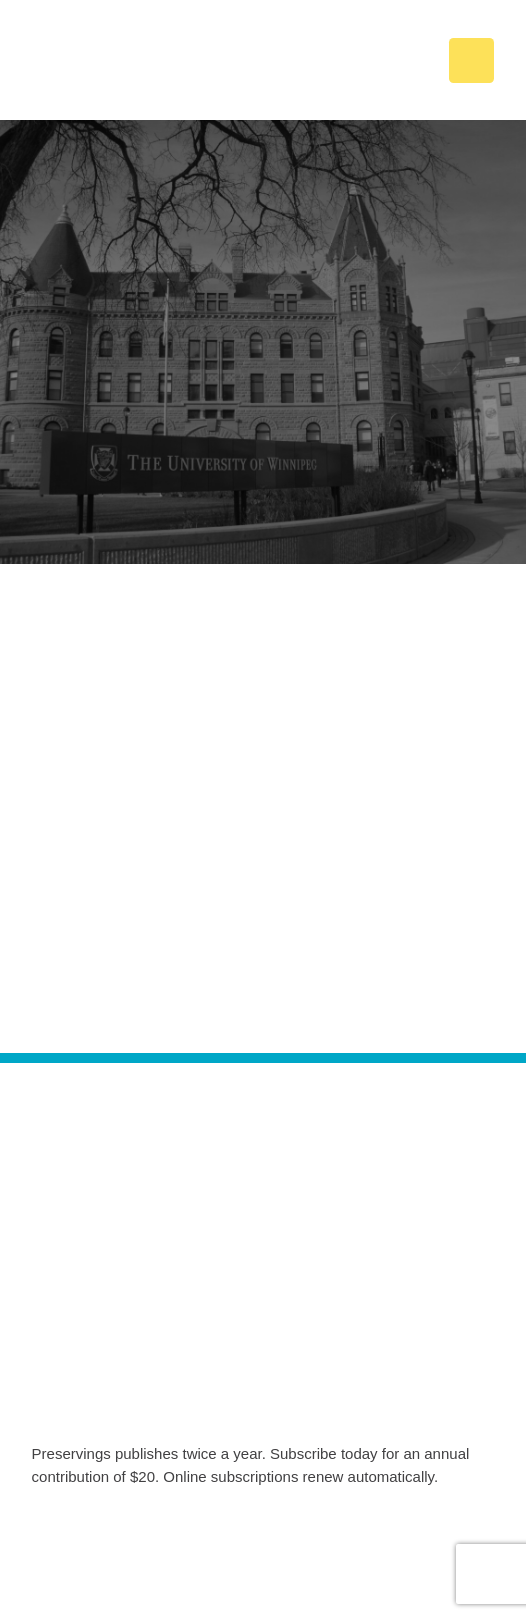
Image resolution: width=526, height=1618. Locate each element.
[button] (471, 60)
